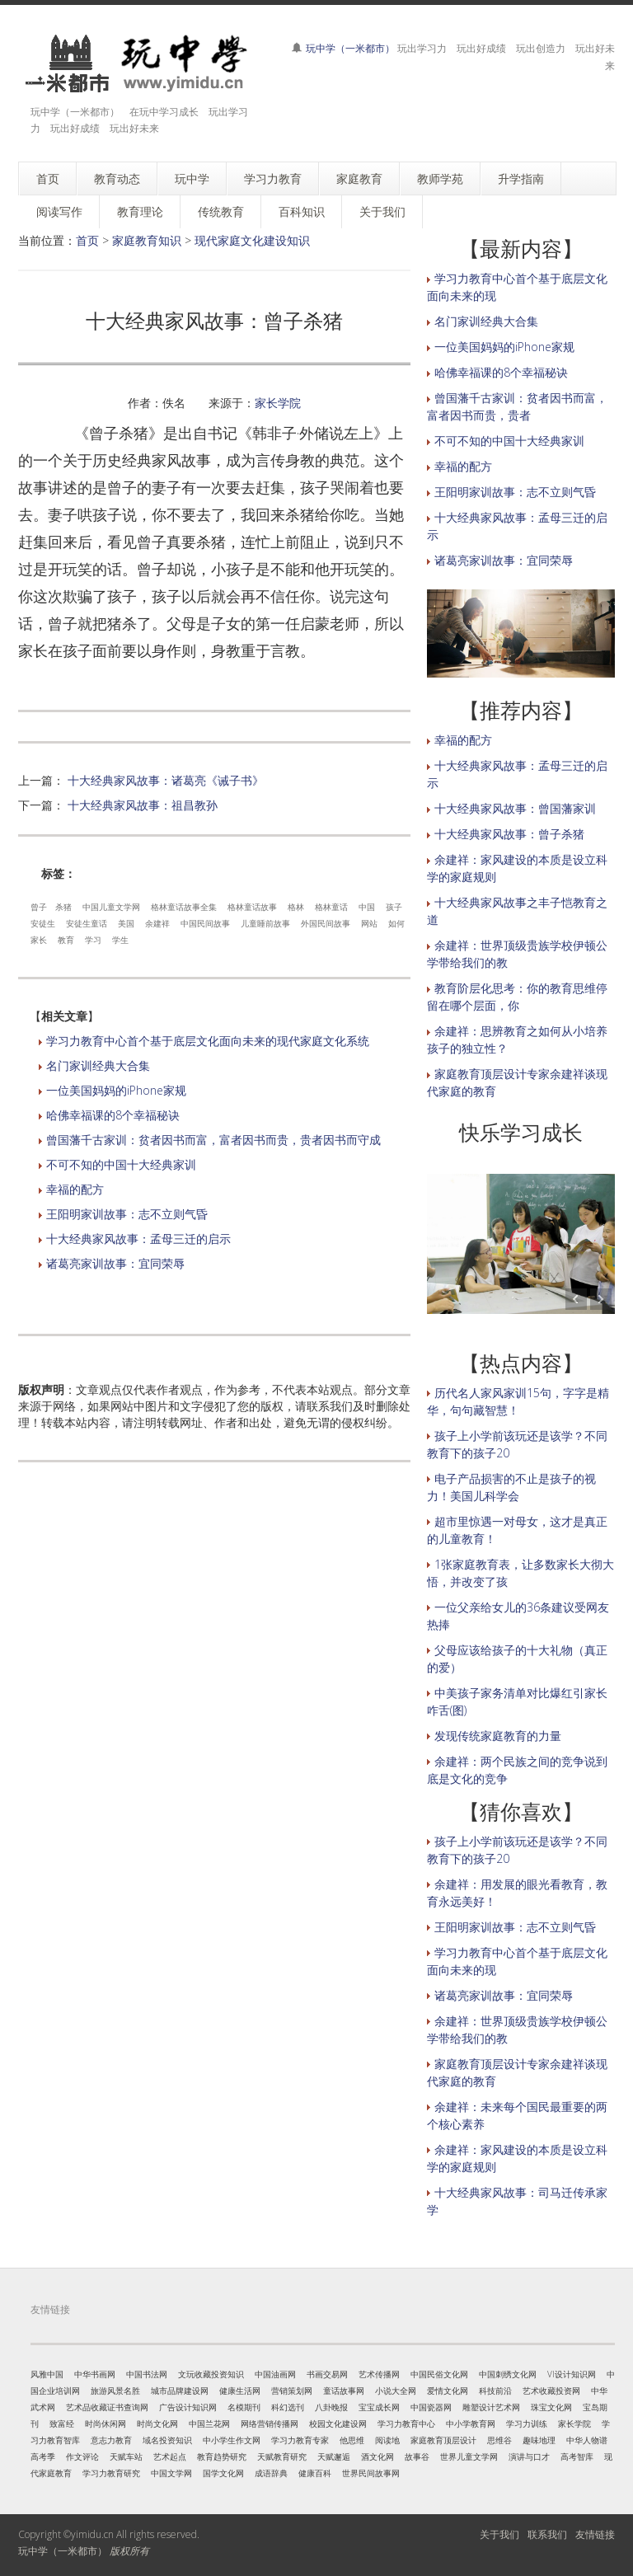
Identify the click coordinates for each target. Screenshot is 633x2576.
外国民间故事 (325, 923)
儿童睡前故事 (265, 923)
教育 (66, 939)
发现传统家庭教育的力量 (497, 1735)
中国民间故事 (205, 923)
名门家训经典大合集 (98, 1065)
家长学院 (278, 403)
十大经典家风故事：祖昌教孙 (143, 805)
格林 (296, 907)
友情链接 (595, 2534)
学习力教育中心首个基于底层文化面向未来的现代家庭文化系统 (207, 1041)
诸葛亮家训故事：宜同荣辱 (115, 1263)
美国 (126, 923)
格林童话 (331, 907)
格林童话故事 (252, 907)
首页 (87, 240)
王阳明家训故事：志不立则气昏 (127, 1214)
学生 (120, 939)
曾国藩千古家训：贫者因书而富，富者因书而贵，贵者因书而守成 (213, 1139)
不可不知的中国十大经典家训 (121, 1164)
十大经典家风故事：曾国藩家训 (515, 808)
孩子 (394, 907)
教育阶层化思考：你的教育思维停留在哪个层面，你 (517, 996)
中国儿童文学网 (111, 907)
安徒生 (42, 923)
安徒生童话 (86, 923)
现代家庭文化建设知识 (252, 240)
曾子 (38, 907)
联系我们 (547, 2534)
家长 (38, 939)
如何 (396, 923)
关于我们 (499, 2534)
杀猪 (63, 907)
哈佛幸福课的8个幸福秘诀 (113, 1115)
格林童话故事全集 (184, 907)
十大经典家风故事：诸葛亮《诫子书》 (166, 780)
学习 (93, 939)
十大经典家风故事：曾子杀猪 (509, 834)
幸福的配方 (75, 1189)
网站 (369, 923)
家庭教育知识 (146, 240)
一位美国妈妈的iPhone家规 (116, 1090)
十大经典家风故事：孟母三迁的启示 (138, 1238)
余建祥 (157, 923)
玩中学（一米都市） (350, 48)
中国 (367, 907)
